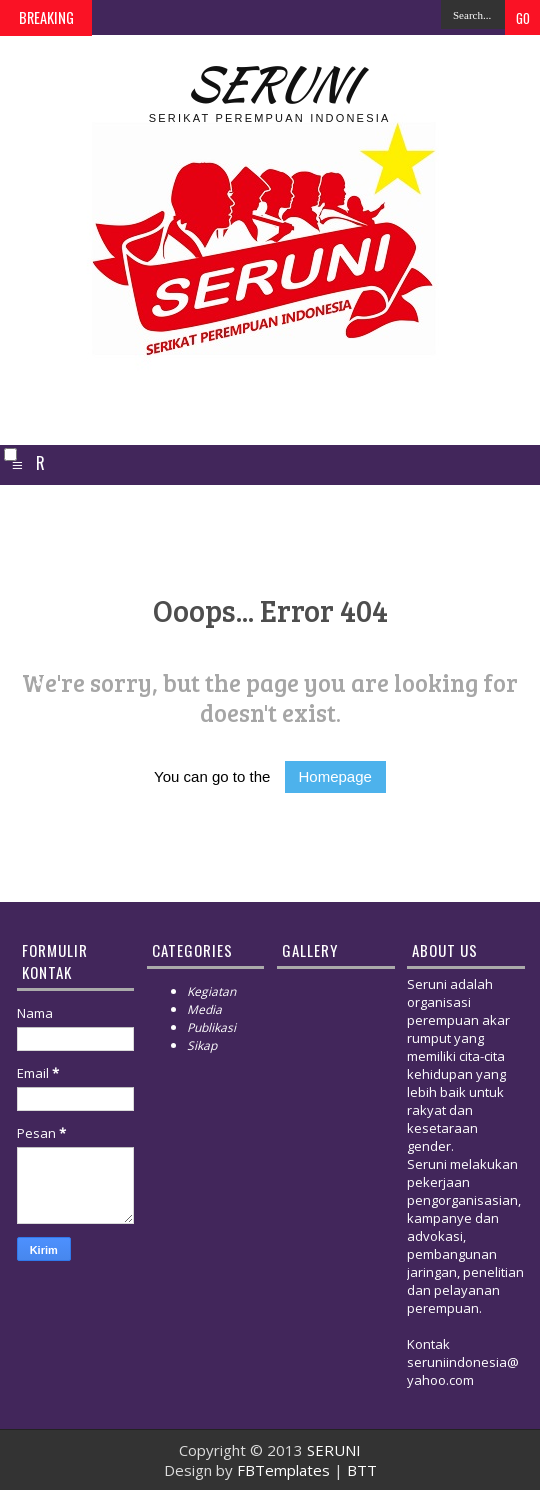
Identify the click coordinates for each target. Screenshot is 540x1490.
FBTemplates (283, 1470)
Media (204, 1009)
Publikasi (211, 1027)
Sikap (202, 1045)
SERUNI (269, 83)
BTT (362, 1470)
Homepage (335, 776)
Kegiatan (211, 991)
